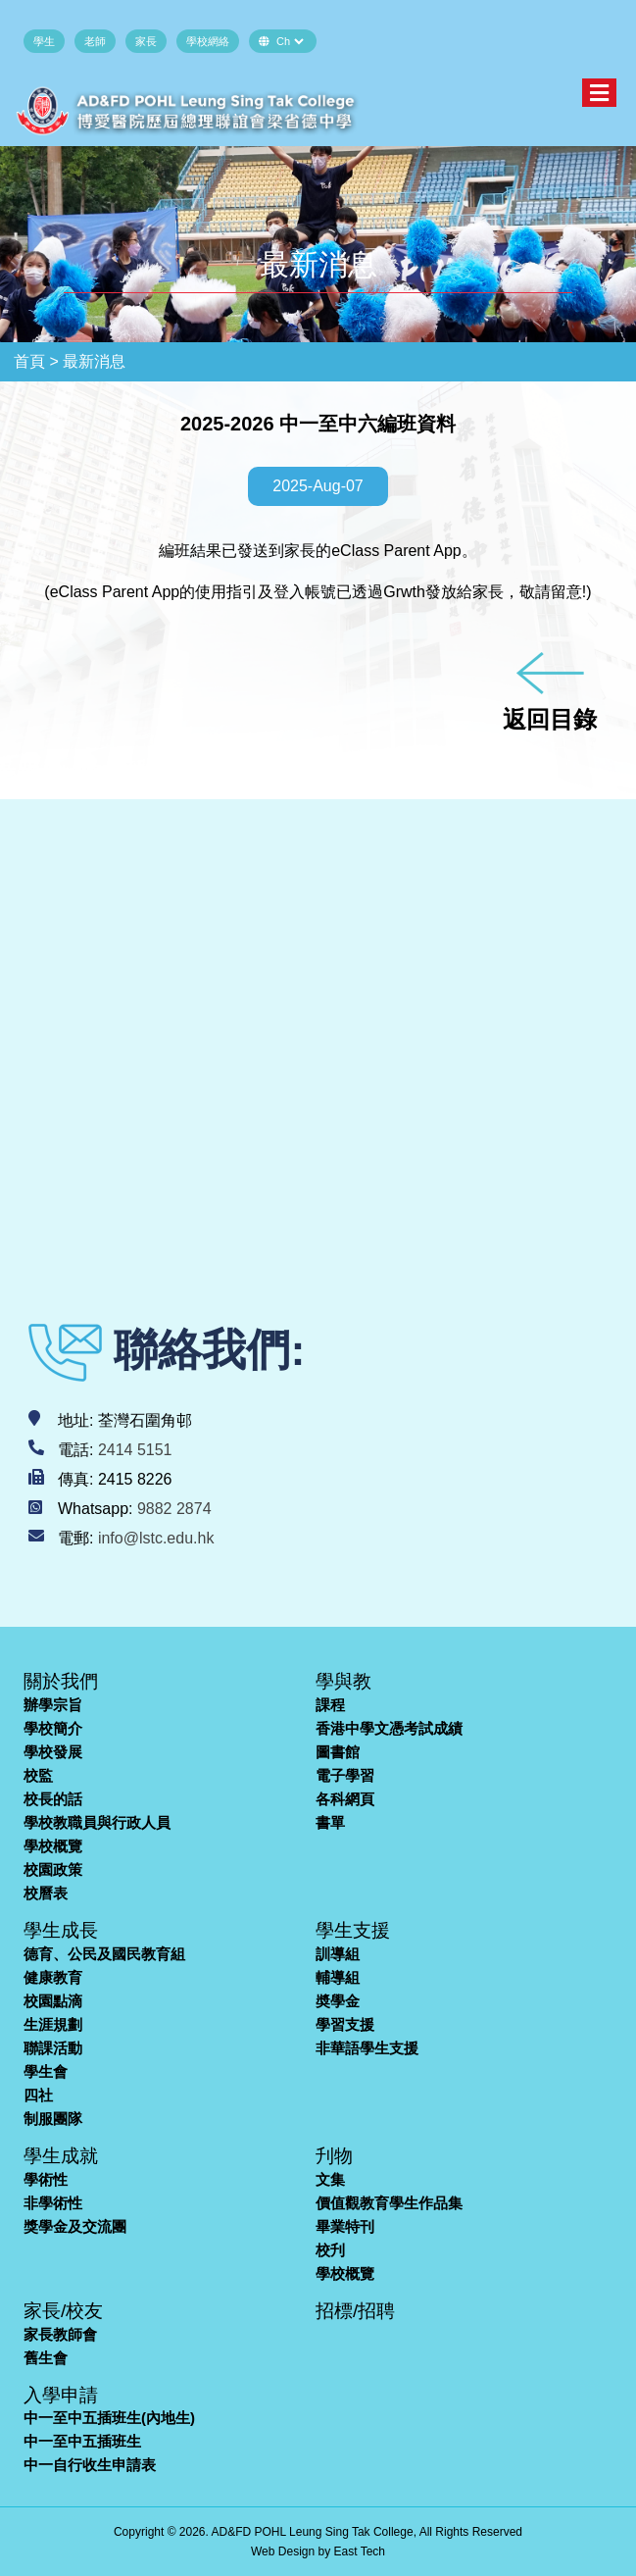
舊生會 (46, 2357)
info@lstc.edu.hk (156, 1538)
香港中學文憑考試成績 (389, 1728)
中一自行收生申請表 (90, 2464)
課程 (330, 1704)
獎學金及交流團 (75, 2226)
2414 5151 (135, 1449)
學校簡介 (53, 1728)
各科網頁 (345, 1799)
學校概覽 (53, 1846)
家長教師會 (60, 2334)
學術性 (46, 2179)
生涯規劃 (53, 2024)
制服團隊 (53, 2118)
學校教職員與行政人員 (97, 1822)
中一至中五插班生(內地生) (109, 2417)
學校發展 (53, 1751)
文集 (330, 2179)
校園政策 (53, 1869)
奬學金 (338, 2001)
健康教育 (53, 1977)
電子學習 (345, 1775)
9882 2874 (174, 1508)
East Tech (359, 2551)
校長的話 (53, 1799)
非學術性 (53, 2203)
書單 (330, 1822)
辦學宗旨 (53, 1704)
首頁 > (36, 361)
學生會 (46, 2071)
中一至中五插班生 (82, 2441)
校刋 (330, 2250)
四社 (38, 2095)
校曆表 (46, 1893)
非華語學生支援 (367, 2048)
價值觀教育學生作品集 (389, 2203)
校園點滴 (53, 2001)
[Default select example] (289, 41)
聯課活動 (53, 2048)
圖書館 (338, 1751)
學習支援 (345, 2024)
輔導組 (338, 1977)
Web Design (283, 2551)
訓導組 (338, 1953)
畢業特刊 (345, 2226)
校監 (38, 1775)
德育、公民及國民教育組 (104, 1953)
